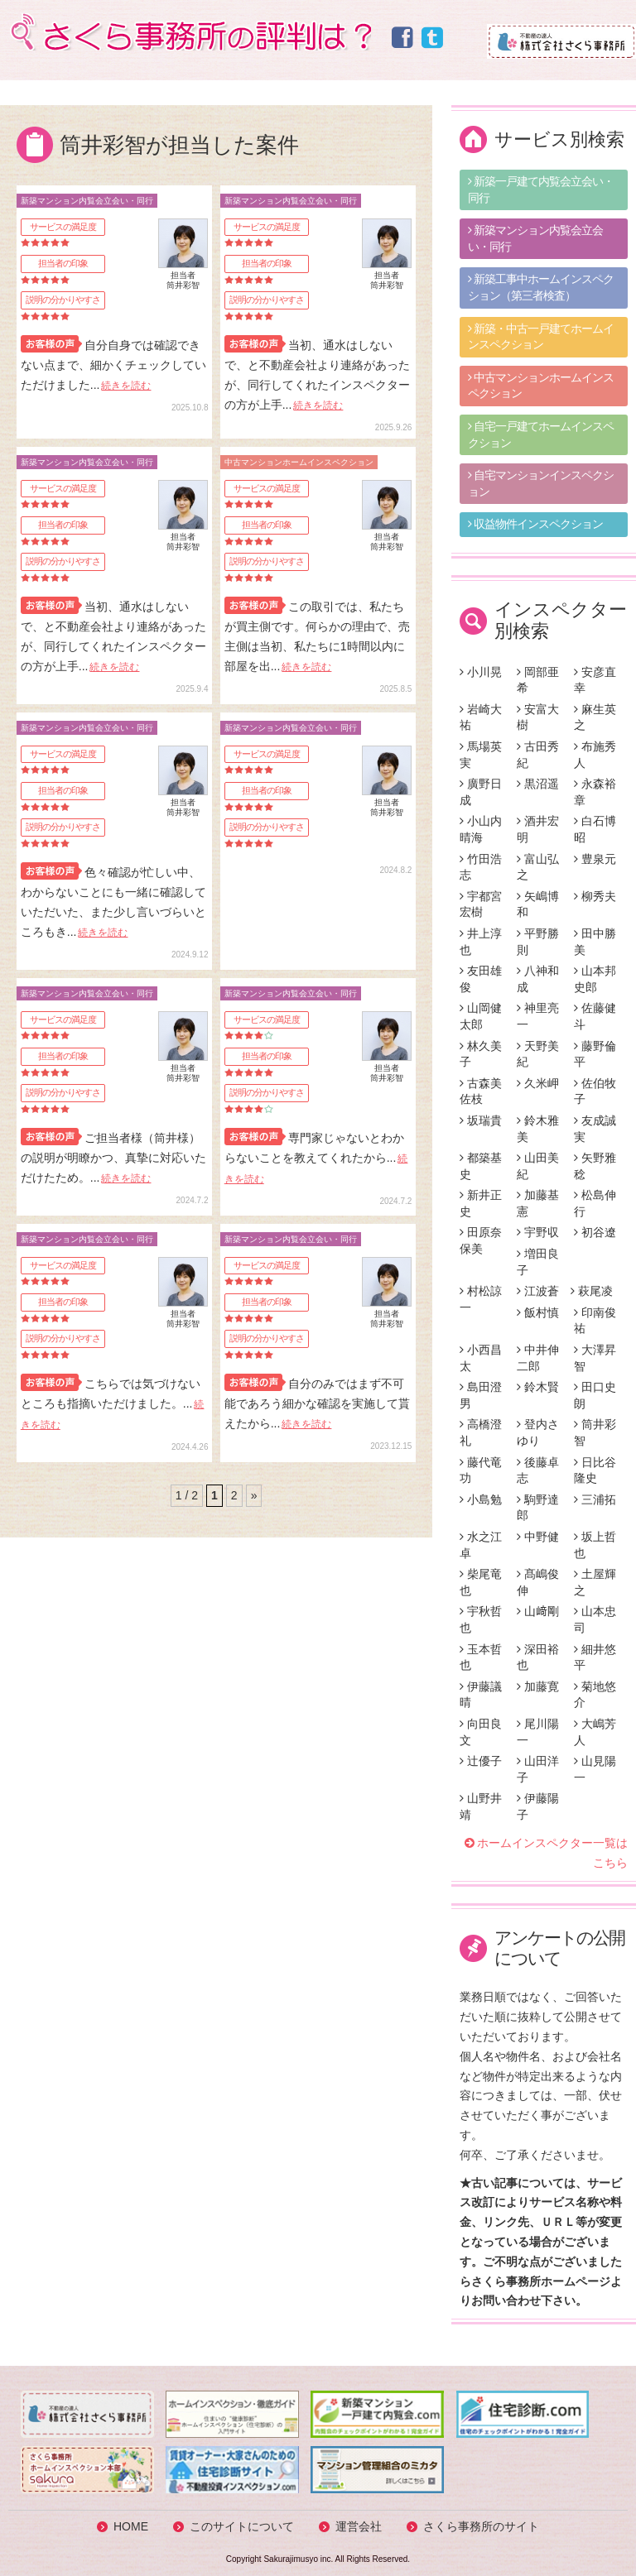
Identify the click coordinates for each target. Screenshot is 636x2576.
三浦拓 (595, 1499)
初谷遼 (595, 1232)
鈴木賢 (538, 1387)
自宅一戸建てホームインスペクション (541, 434)
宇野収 (538, 1232)
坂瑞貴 (481, 1120)
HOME (130, 2526)
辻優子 (481, 1761)
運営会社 (358, 2526)
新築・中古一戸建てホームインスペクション (541, 337)
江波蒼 (538, 1291)
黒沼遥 (538, 783)
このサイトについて (242, 2526)
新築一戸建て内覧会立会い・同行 (541, 189)
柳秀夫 (595, 896)
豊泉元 (595, 859)
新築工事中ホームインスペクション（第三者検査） (541, 287)
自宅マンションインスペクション (541, 483)
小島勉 (481, 1499)
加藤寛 (538, 1686)
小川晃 (481, 672)
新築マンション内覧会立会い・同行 (535, 238)
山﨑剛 (538, 1611)
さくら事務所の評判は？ (189, 31)
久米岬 (538, 1083)
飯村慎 (538, 1312)
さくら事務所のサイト (481, 2526)
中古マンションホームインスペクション (541, 386)
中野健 (538, 1536)
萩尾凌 (592, 1291)
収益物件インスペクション (535, 523)
